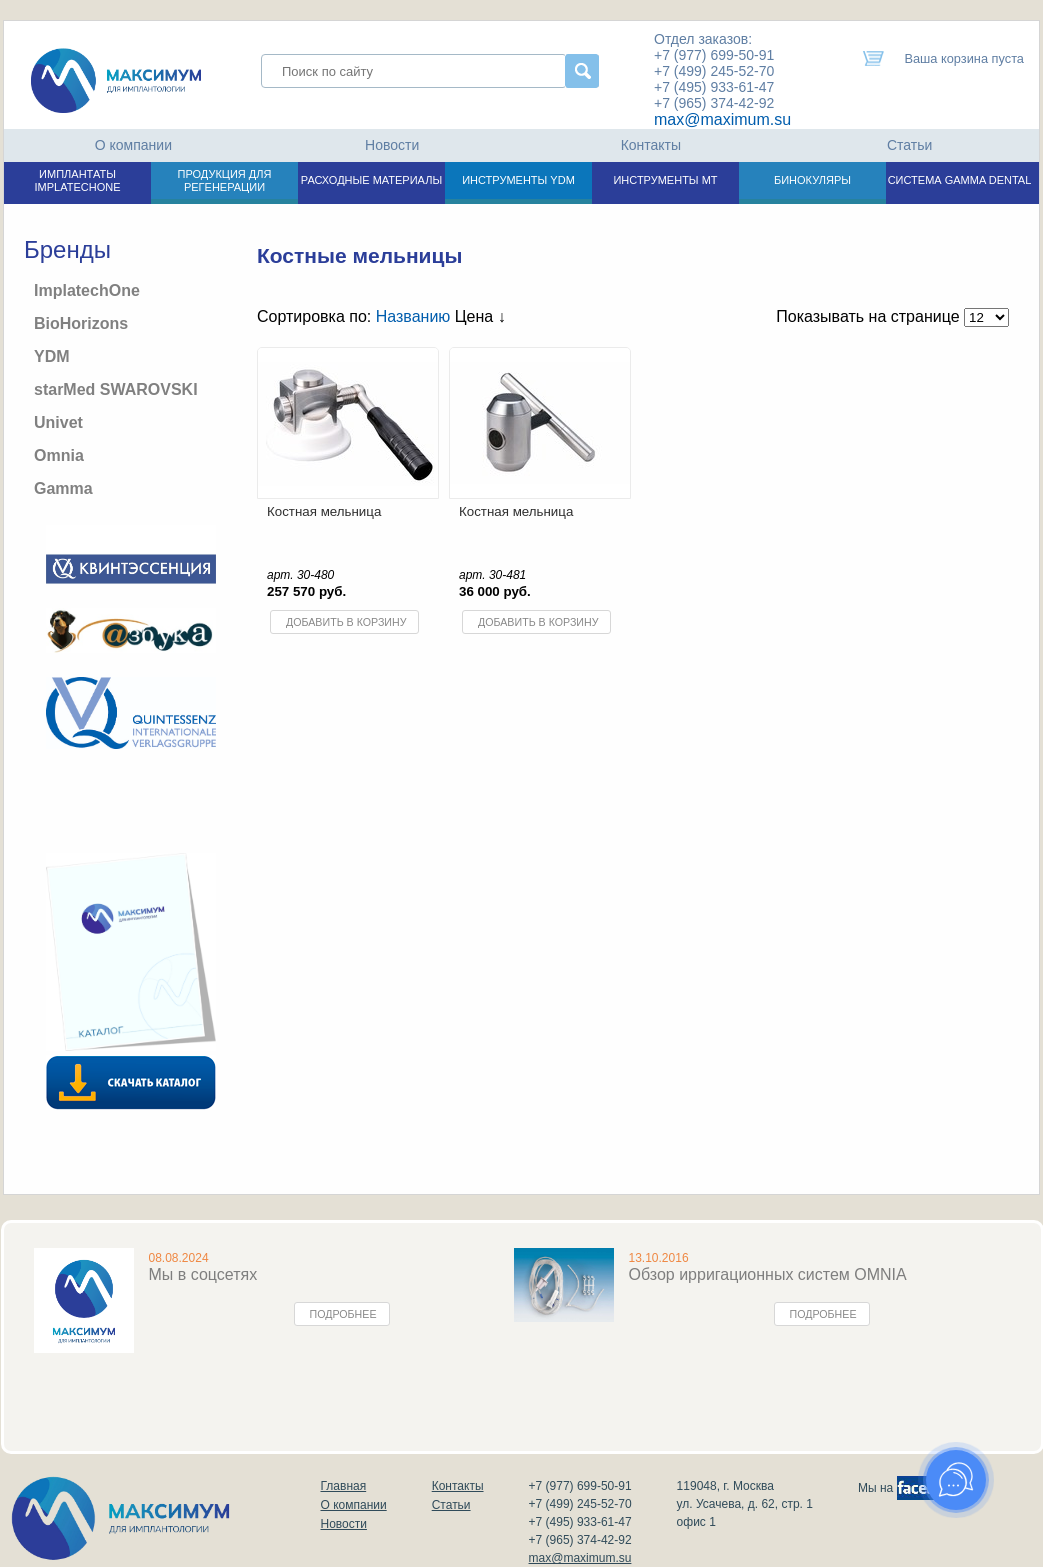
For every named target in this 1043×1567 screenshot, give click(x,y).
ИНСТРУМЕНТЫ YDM (518, 180)
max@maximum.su (722, 119)
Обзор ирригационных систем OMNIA (768, 1274)
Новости (392, 145)
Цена (480, 316)
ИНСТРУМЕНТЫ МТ (665, 180)
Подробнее (343, 1314)
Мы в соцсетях (203, 1274)
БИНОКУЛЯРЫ (812, 180)
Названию (413, 316)
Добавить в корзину (346, 622)
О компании (133, 145)
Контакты (651, 145)
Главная (344, 1486)
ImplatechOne (87, 290)
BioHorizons (81, 323)
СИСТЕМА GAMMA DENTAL (960, 180)
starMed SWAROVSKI (116, 389)
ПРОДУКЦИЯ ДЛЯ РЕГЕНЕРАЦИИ (225, 180)
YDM (52, 356)
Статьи (909, 145)
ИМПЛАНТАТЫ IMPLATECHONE (78, 180)
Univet (58, 422)
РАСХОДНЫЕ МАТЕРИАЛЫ (371, 180)
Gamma (63, 488)
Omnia (59, 455)
